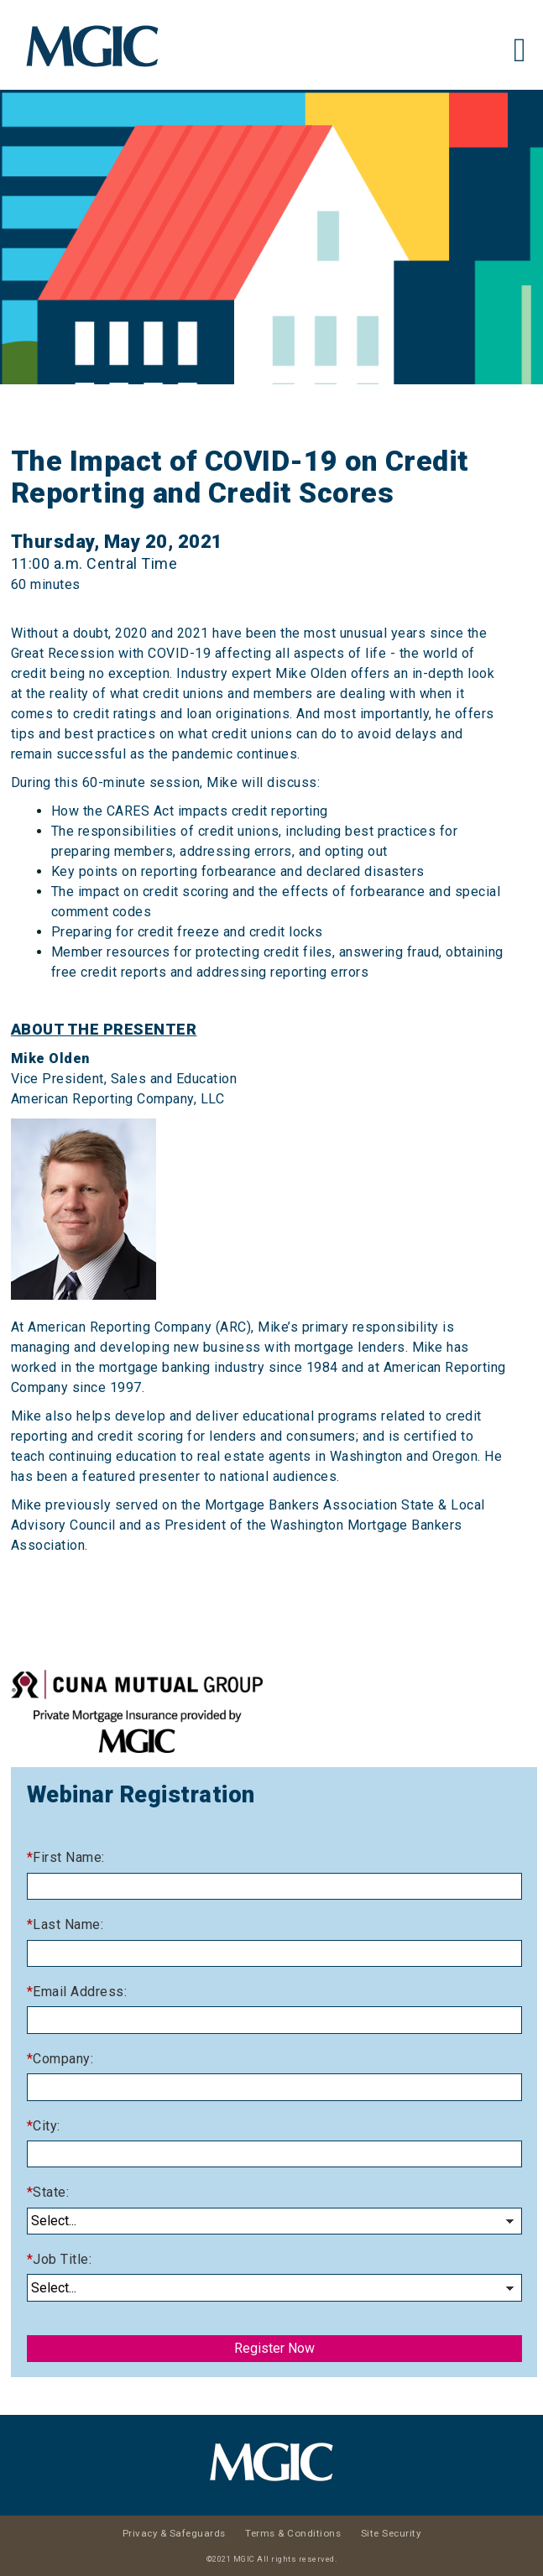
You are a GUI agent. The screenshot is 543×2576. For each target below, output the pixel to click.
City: (46, 2126)
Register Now (274, 2348)
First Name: (69, 1857)
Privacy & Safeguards (174, 2533)
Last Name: (68, 1924)
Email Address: (80, 1992)
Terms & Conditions (293, 2533)
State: (51, 2192)
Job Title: (62, 2259)
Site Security (391, 2533)
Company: (63, 2059)
